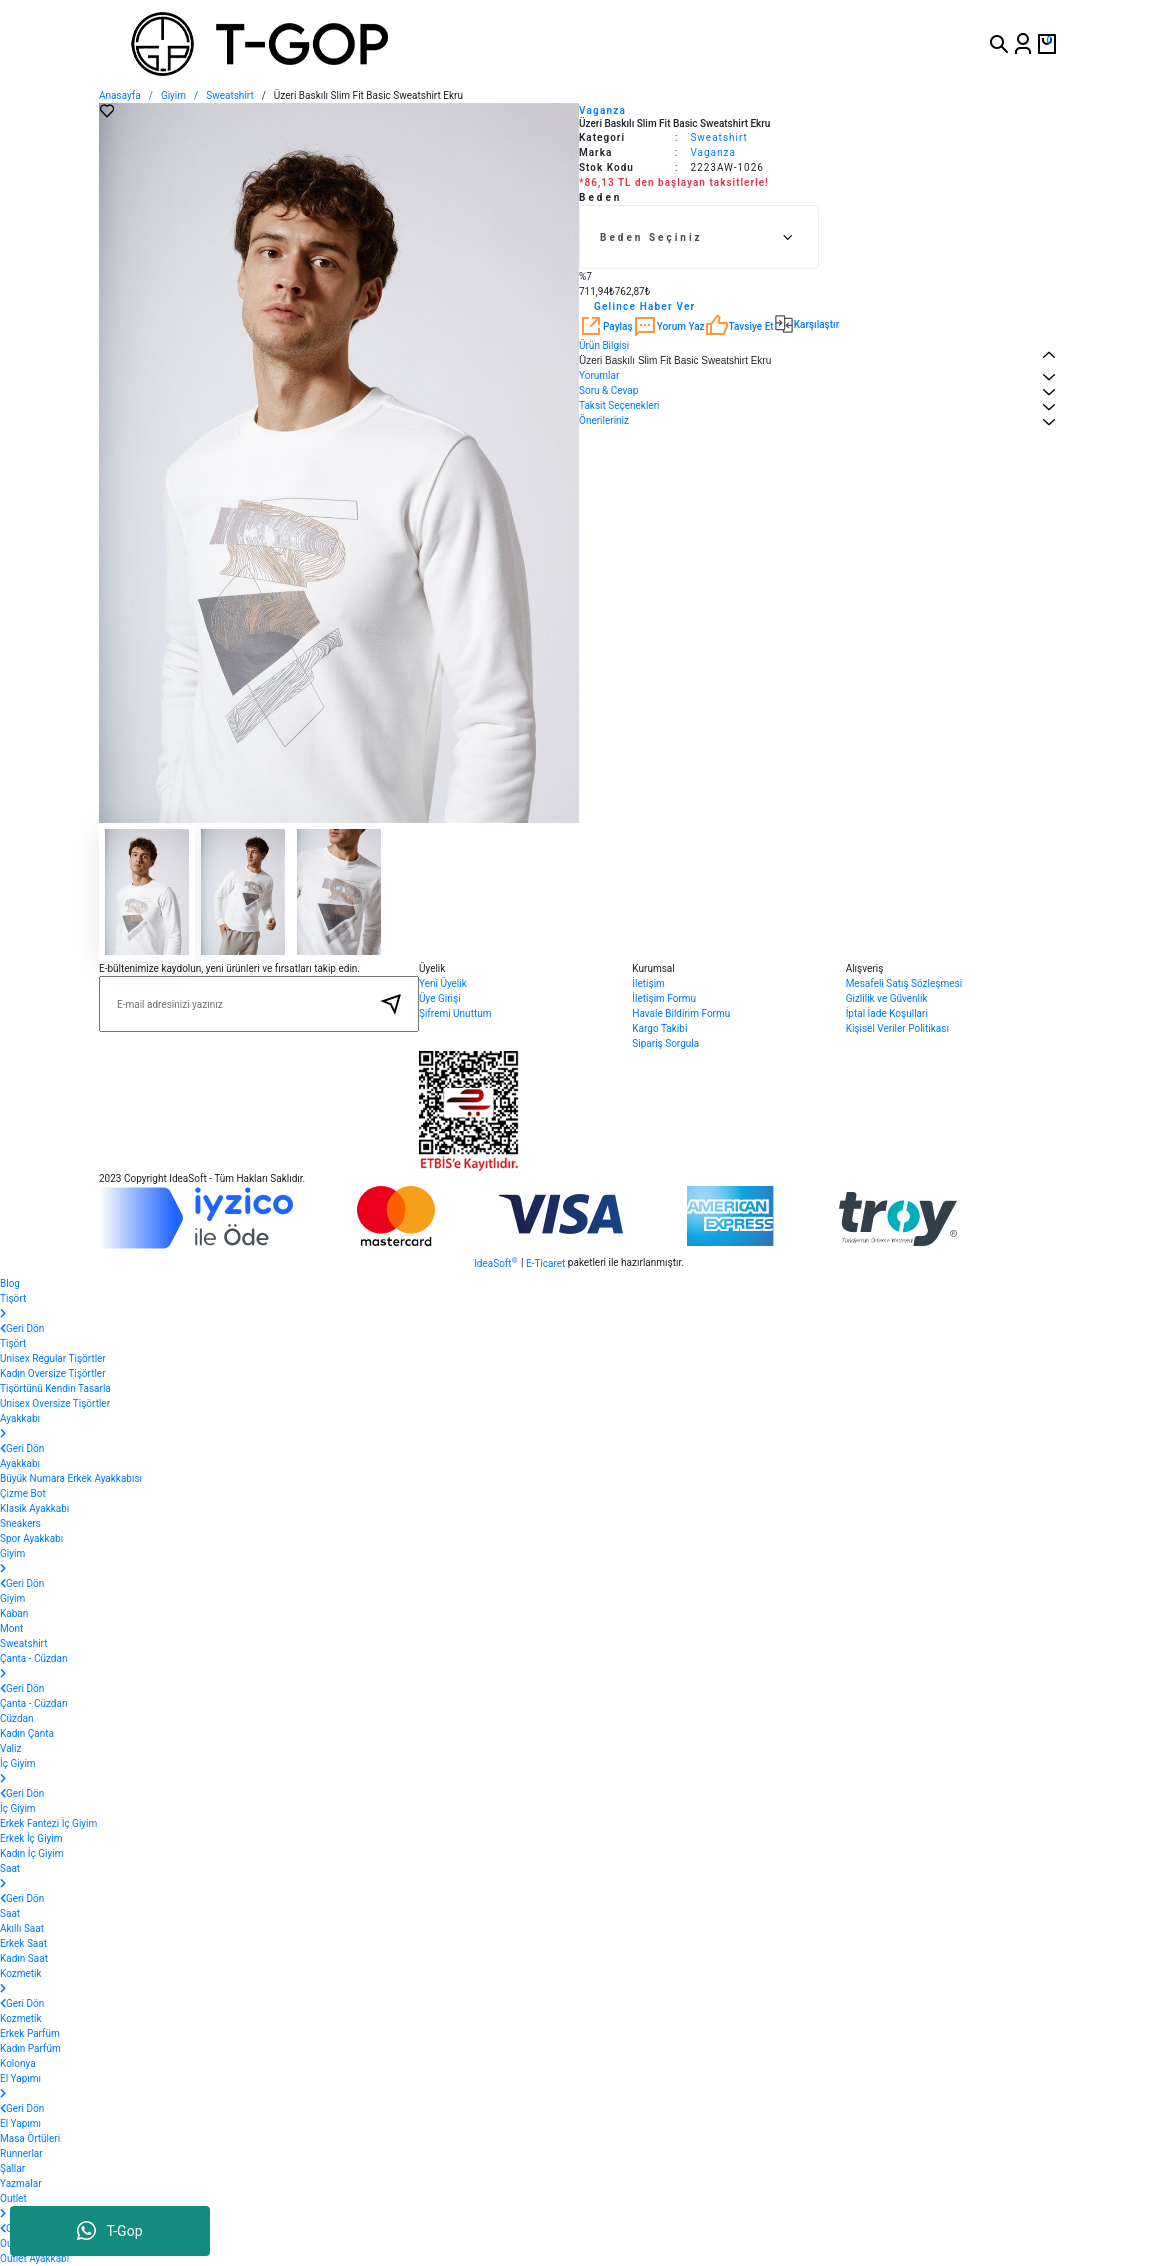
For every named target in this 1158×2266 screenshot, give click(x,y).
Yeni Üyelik (443, 983)
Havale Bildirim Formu (681, 1013)
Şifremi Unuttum (455, 1013)
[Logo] (335, 44)
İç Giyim (18, 1808)
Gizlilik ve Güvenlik (887, 998)
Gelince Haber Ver (644, 306)
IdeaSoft (495, 1262)
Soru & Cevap (608, 390)
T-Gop (109, 2231)
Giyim (12, 1598)
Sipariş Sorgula (665, 1043)
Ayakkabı (20, 1463)
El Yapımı (20, 2123)
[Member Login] (1023, 43)
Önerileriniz (604, 420)
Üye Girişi (440, 998)
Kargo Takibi (659, 1028)
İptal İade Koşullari (887, 1013)
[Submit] (391, 1004)
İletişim (648, 983)
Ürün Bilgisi (604, 345)
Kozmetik (21, 2018)
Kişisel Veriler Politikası (897, 1028)
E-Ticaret (545, 1263)
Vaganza (602, 110)
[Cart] (1047, 43)
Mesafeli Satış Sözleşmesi (904, 983)
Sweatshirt (718, 137)
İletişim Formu (664, 998)
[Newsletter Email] (259, 1004)
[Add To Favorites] (107, 110)
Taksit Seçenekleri (619, 405)
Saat (10, 1913)
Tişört (13, 1343)
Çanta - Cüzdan (33, 1703)
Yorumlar (599, 375)
